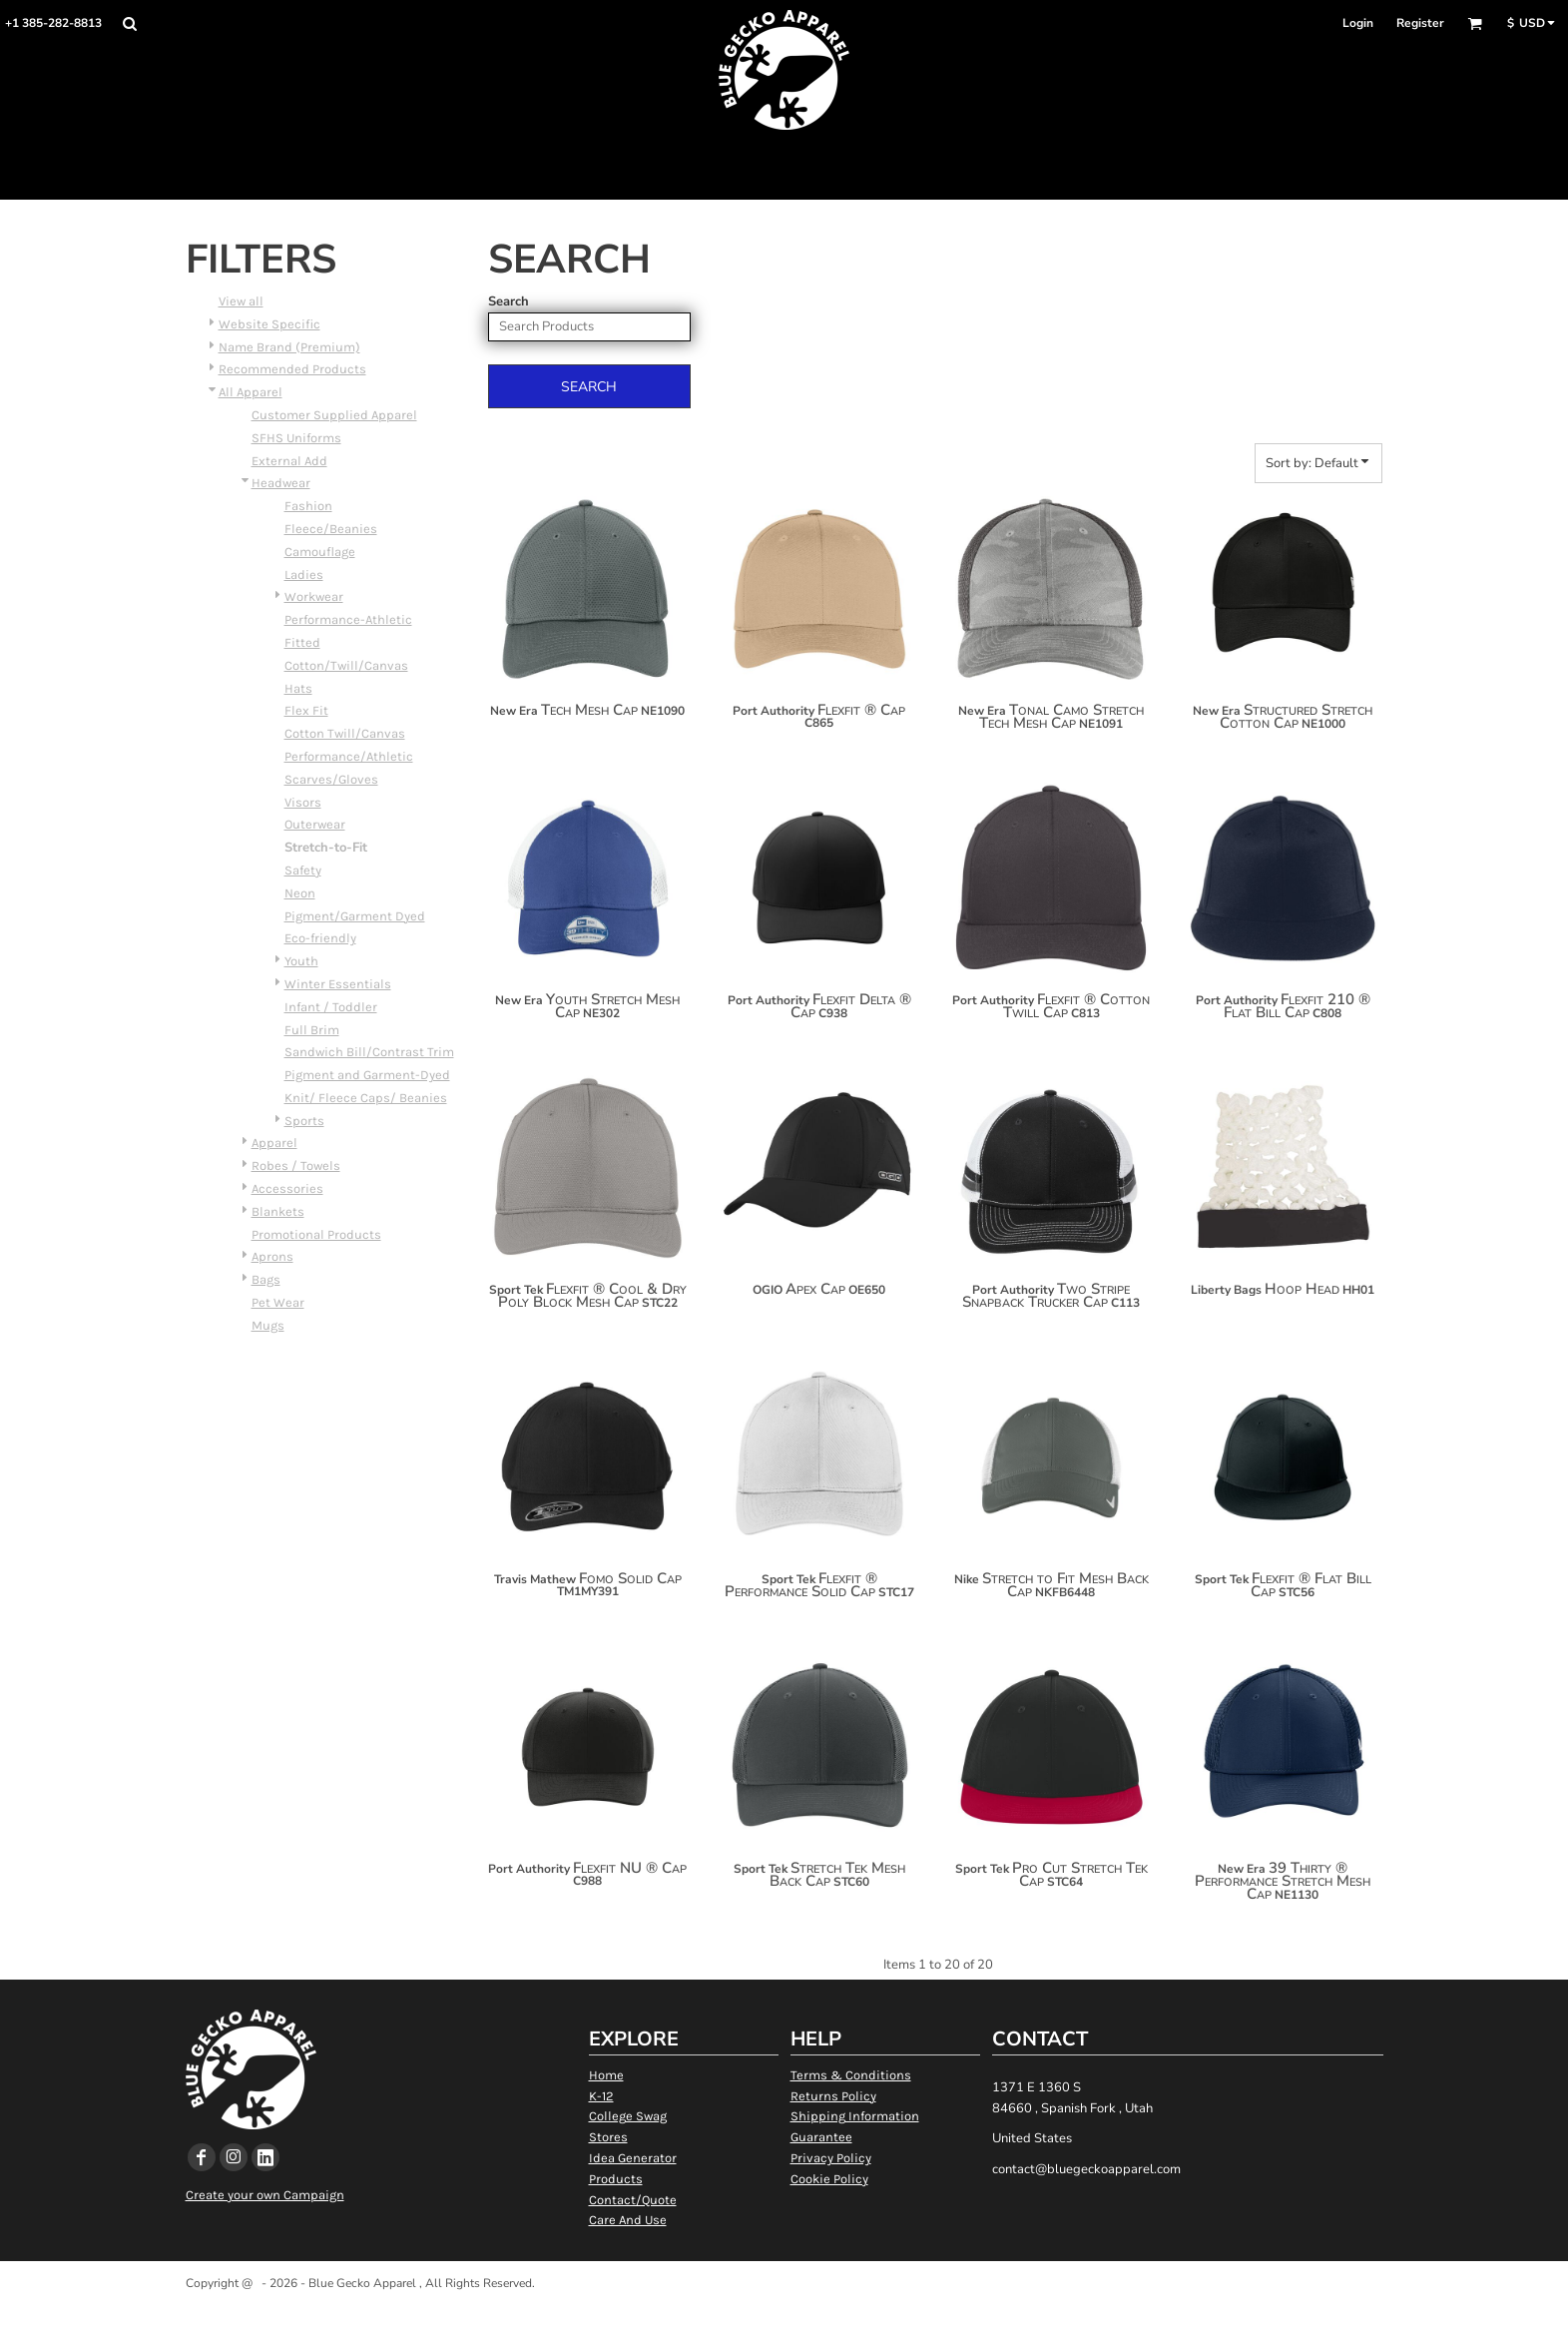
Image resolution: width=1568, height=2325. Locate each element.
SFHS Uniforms (296, 437)
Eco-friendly (320, 937)
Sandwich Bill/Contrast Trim (369, 1051)
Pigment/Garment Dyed (354, 915)
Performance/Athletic (348, 756)
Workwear (313, 596)
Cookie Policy (829, 2178)
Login (1357, 23)
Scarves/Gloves (331, 779)
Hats (298, 688)
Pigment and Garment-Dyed (367, 1074)
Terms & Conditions (850, 2074)
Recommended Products (292, 368)
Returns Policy (833, 2095)
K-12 (601, 2095)
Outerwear (314, 824)
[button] (129, 23)
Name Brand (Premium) (289, 346)
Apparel (274, 1142)
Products (616, 2178)
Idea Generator (633, 2157)
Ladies (303, 574)
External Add (289, 460)
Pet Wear (278, 1302)
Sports (304, 1120)
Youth (301, 960)
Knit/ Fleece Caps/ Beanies (365, 1097)
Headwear (281, 482)
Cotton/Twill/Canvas (346, 665)
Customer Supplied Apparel (334, 414)
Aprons (272, 1256)
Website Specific (269, 323)
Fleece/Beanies (330, 528)
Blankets (278, 1211)
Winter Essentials (337, 983)
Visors (302, 802)
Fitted (302, 642)
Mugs (268, 1325)
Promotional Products (316, 1234)
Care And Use (628, 2219)
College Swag (628, 2115)
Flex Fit (306, 710)
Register (1420, 23)
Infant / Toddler (330, 1006)
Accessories (287, 1188)
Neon (299, 892)
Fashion (308, 505)
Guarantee (821, 2136)
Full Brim (311, 1029)
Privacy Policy (830, 2157)
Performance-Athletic (348, 619)
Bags (266, 1279)
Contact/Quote (633, 2199)
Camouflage (319, 551)
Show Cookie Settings (784, 2308)
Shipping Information (854, 2115)
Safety (302, 870)
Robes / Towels (296, 1165)
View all (241, 300)
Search (508, 301)
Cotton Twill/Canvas (344, 733)
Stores (608, 2136)
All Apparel (250, 391)
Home (606, 2074)
